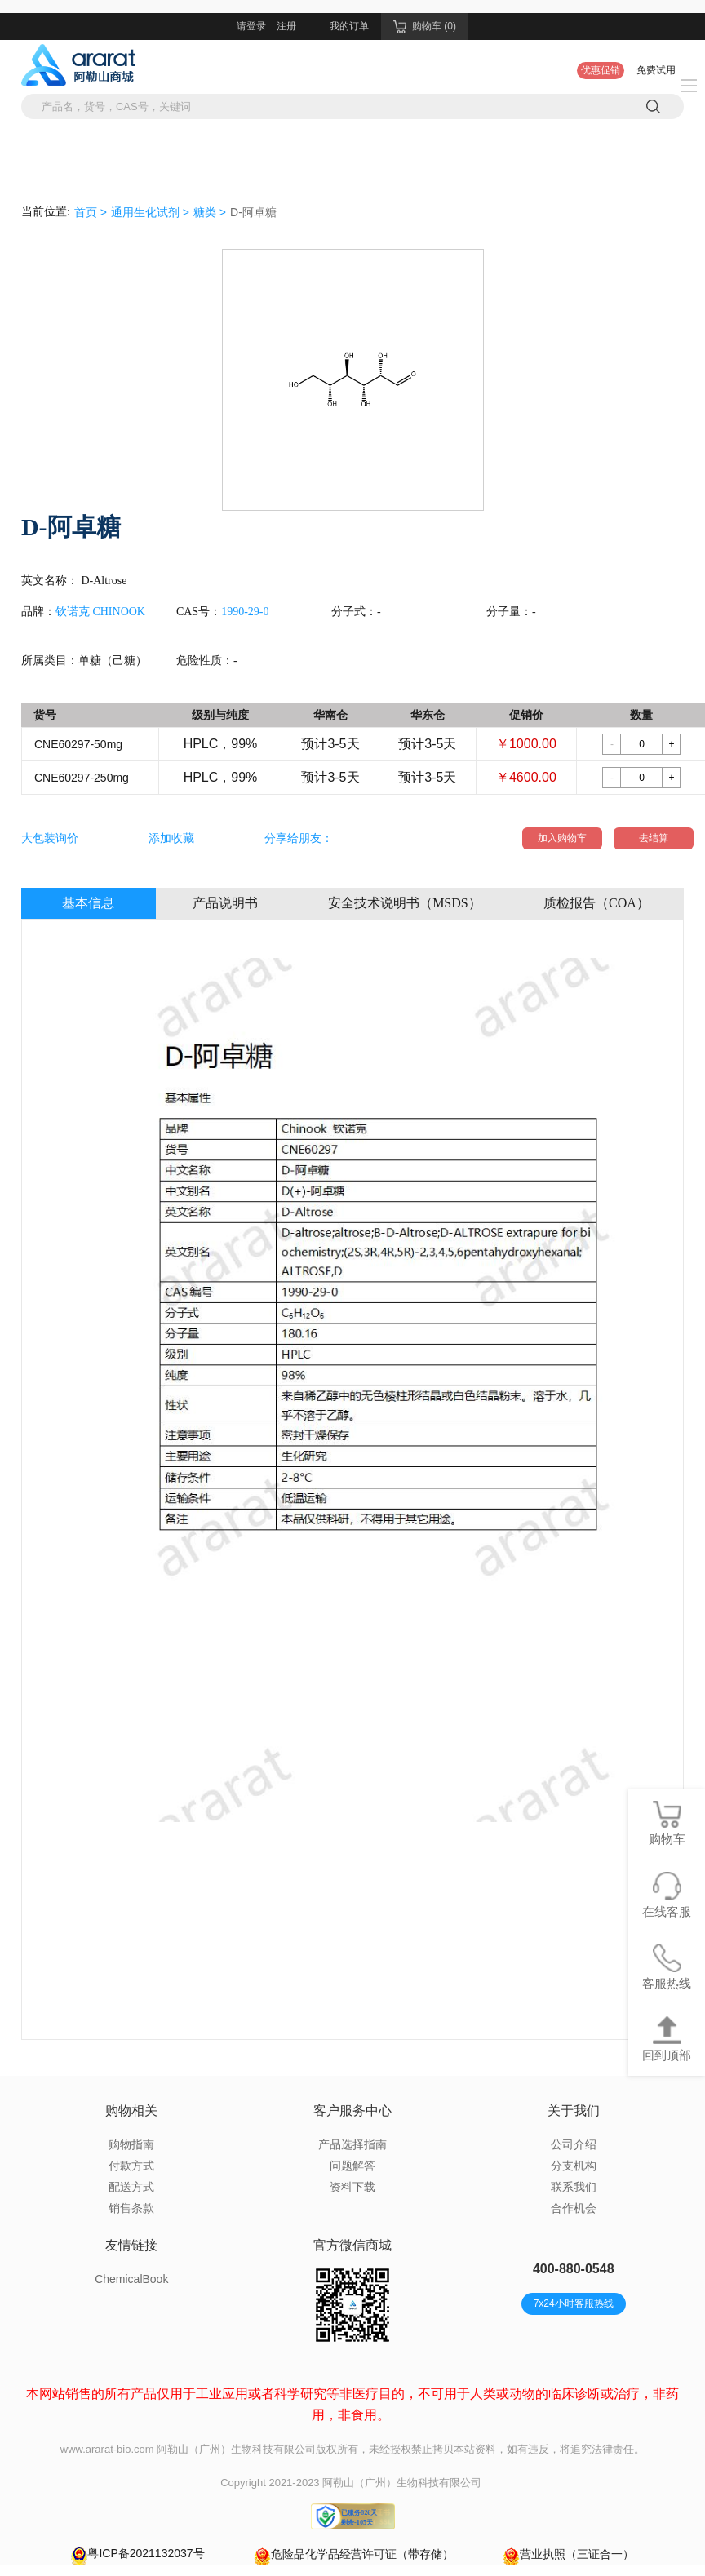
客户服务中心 (352, 2110)
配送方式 (131, 2186)
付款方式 (131, 2165)
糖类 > (209, 212)
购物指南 (131, 2144)
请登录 (251, 26)
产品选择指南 (352, 2144)
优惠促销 (600, 70)
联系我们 (573, 2186)
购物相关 (131, 2110)
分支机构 (573, 2165)
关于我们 (574, 2110)
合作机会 (573, 2208)
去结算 (653, 838)
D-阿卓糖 (253, 212)
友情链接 (131, 2245)
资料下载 (352, 2186)
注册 (286, 26)
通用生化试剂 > (150, 212)
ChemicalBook (131, 2279)
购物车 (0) (424, 26)
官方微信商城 (352, 2245)
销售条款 (131, 2208)
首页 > (90, 212)
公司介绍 (573, 2144)
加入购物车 (562, 838)
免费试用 (656, 70)
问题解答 (352, 2165)
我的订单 (349, 26)
